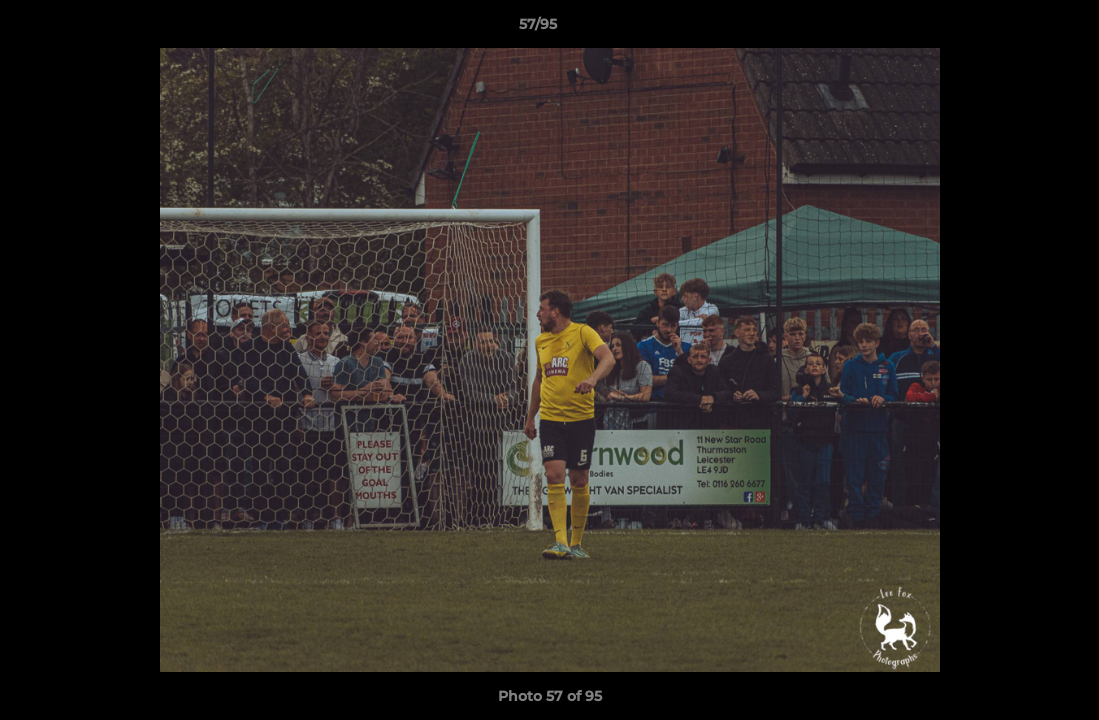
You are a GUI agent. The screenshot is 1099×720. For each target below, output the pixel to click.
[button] (1015, 29)
